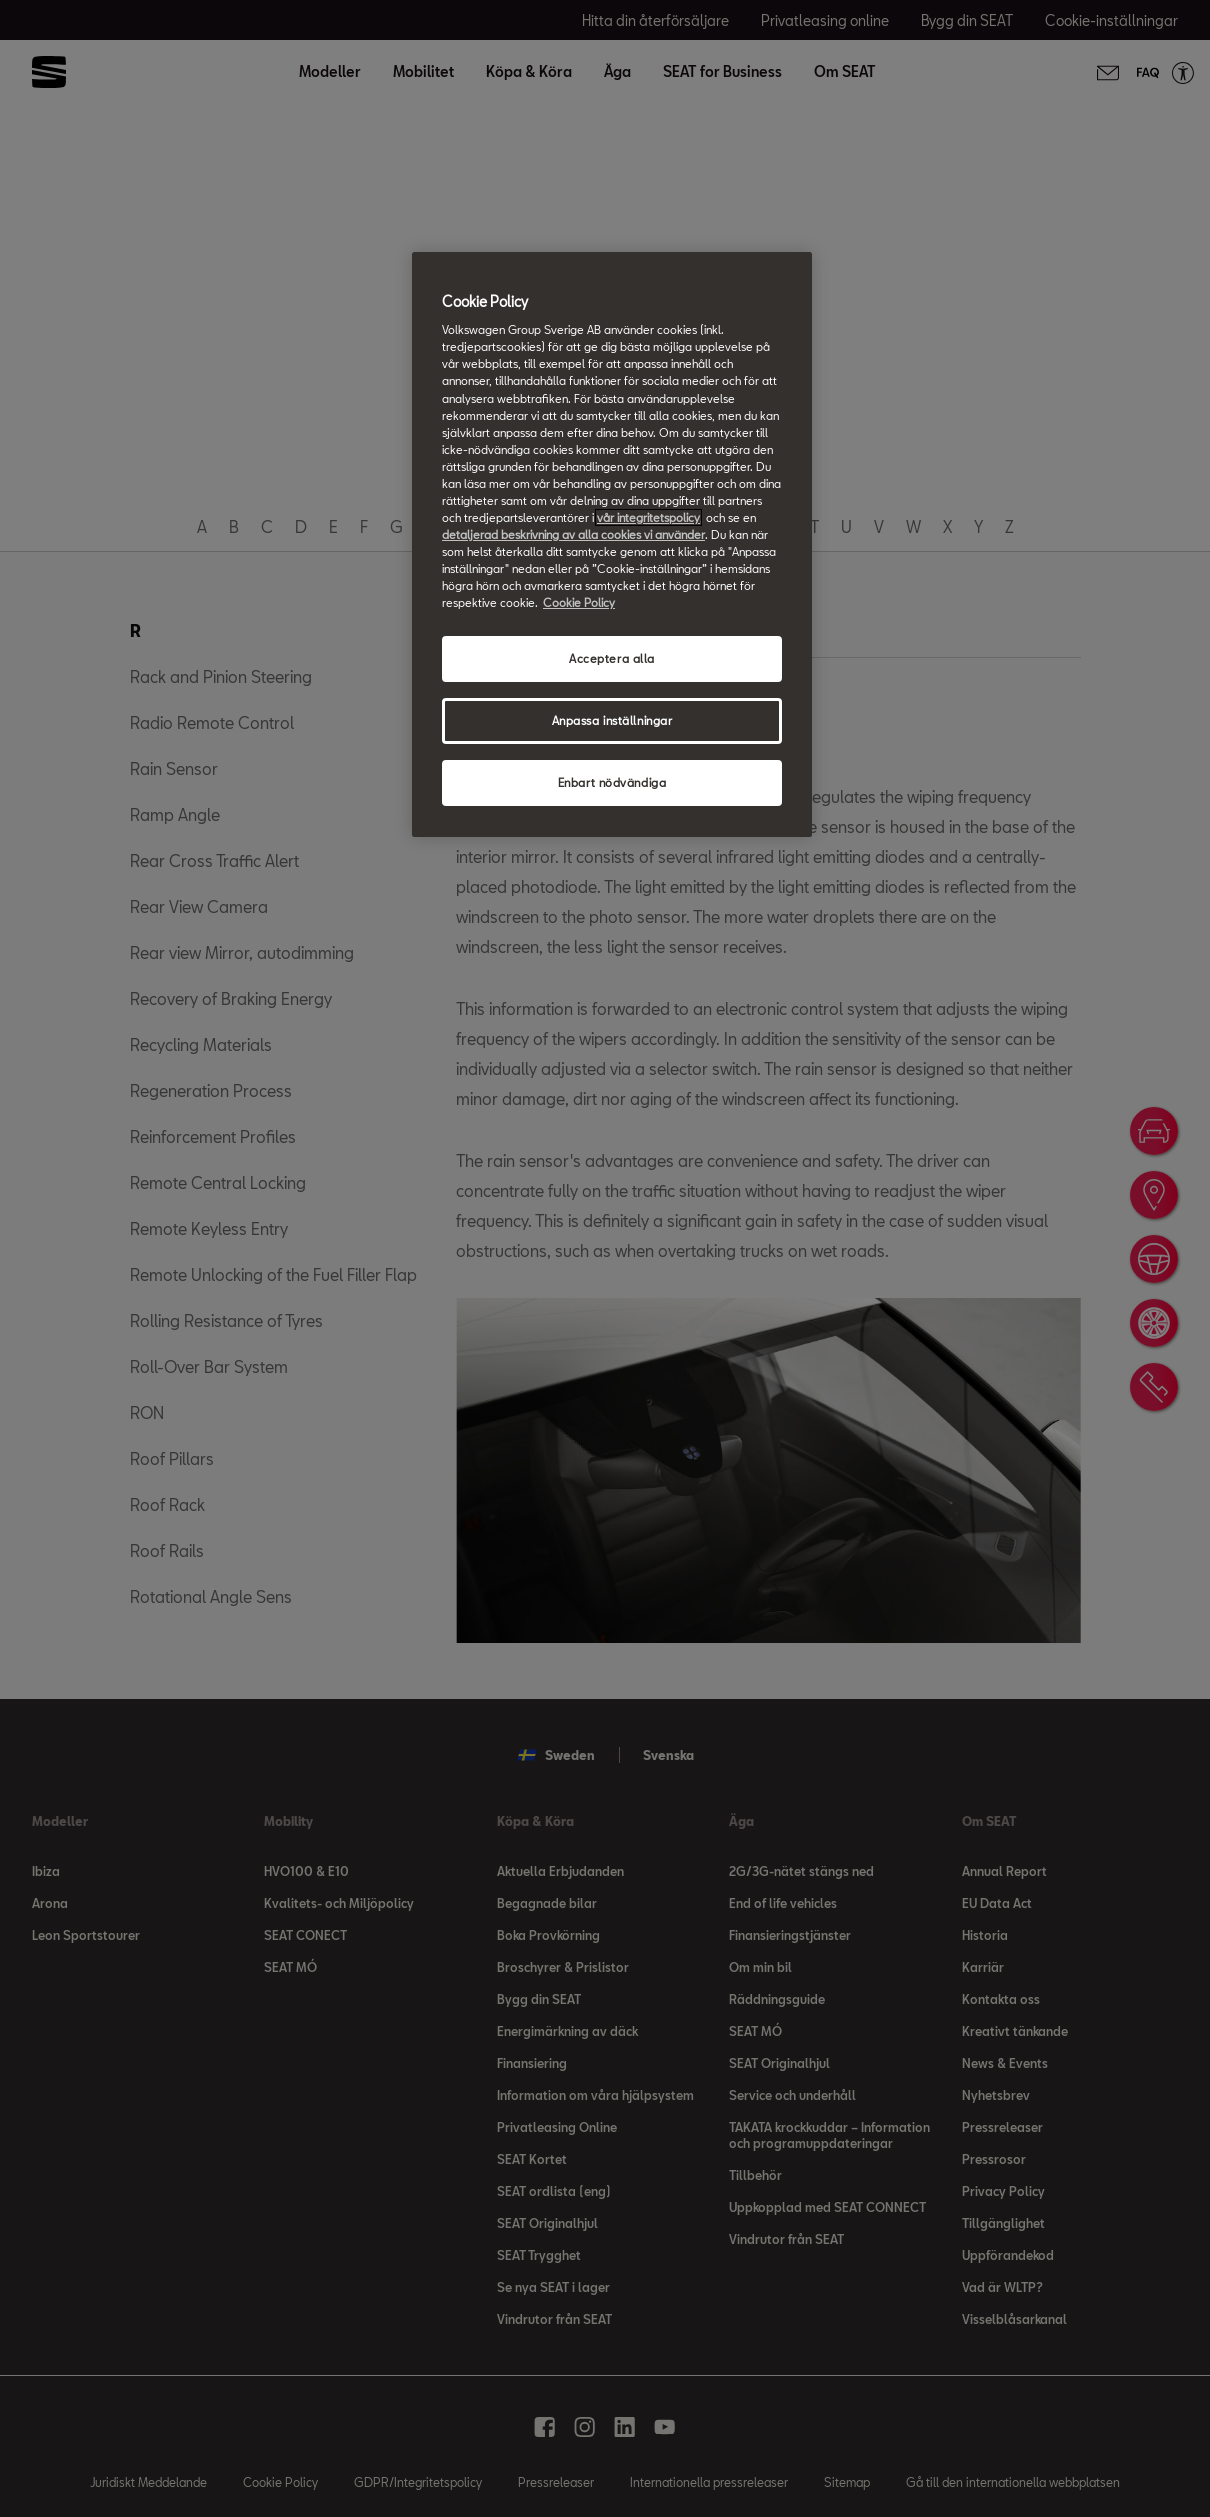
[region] (612, 544)
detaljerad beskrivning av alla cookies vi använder (573, 534)
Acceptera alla (612, 658)
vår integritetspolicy (648, 517)
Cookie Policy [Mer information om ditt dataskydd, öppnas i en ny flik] (579, 602)
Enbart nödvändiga (612, 782)
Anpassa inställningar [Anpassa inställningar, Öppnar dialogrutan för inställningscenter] (612, 720)
